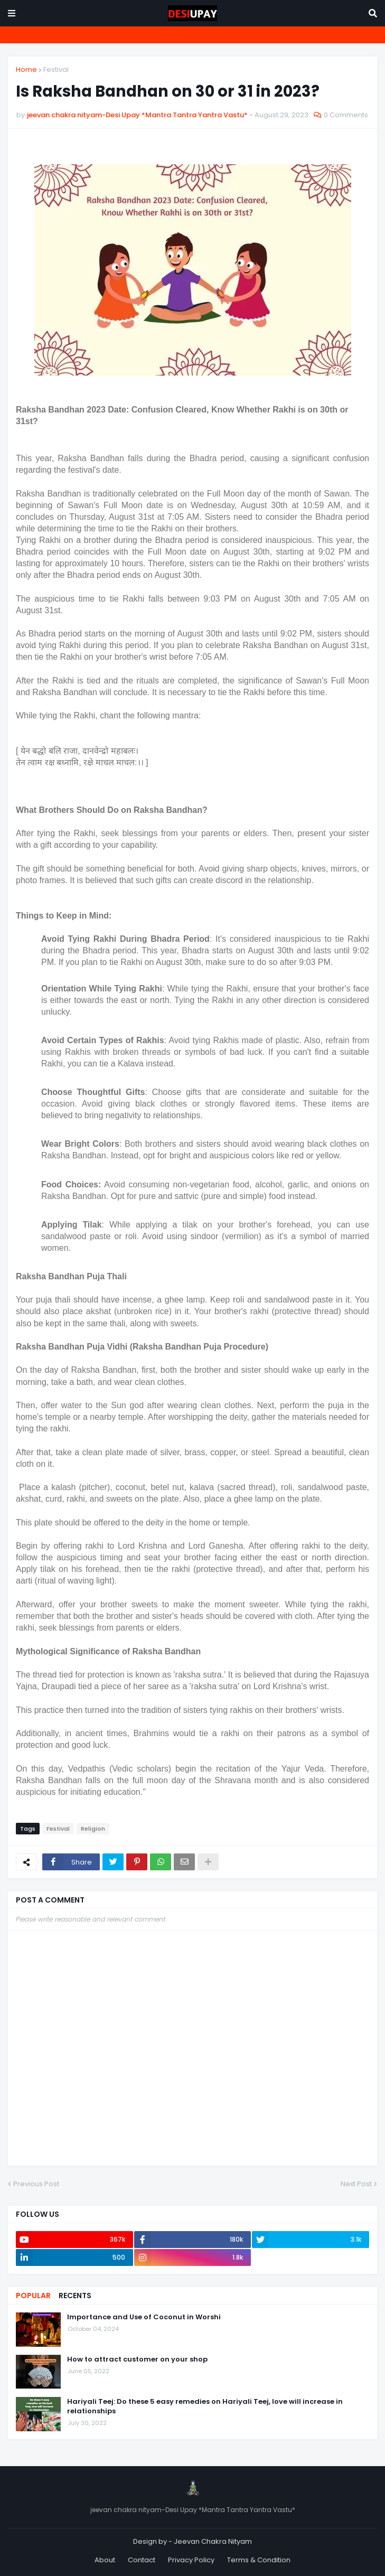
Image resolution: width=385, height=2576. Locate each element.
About (105, 2560)
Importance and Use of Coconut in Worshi (144, 2317)
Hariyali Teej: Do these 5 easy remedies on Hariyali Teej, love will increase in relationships (205, 2406)
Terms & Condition (258, 2560)
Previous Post (36, 2184)
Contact (141, 2560)
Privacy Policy (191, 2560)
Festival (56, 69)
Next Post (356, 2184)
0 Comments (346, 115)
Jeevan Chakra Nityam (213, 2541)
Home (26, 69)
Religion (93, 1828)
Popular (33, 2295)
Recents (75, 2295)
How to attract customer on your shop (137, 2359)
